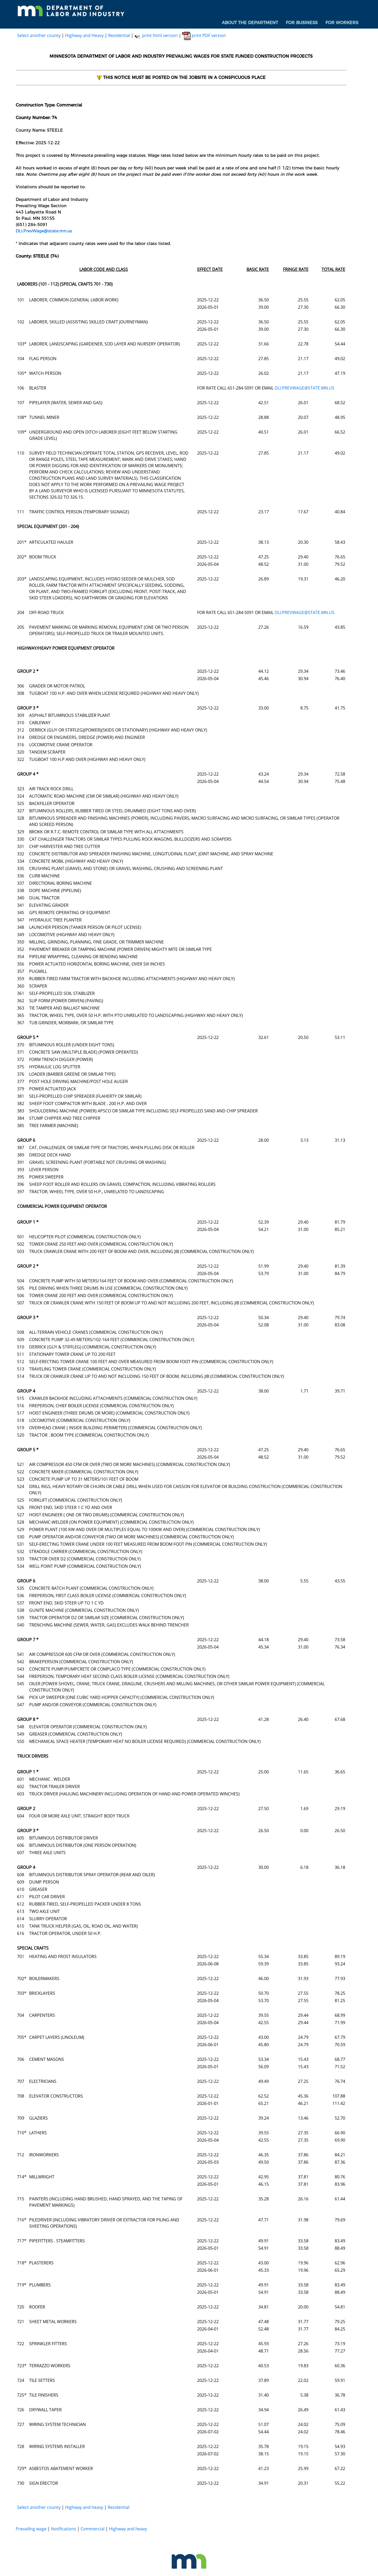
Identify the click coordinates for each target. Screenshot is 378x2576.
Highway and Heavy (84, 35)
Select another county (39, 35)
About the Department (250, 22)
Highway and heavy (84, 2507)
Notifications (63, 2529)
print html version (156, 35)
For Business (302, 22)
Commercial (92, 2529)
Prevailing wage (31, 2529)
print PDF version (204, 35)
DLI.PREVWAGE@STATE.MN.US (304, 388)
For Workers (342, 22)
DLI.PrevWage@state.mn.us (44, 230)
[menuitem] (250, 23)
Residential (119, 35)
